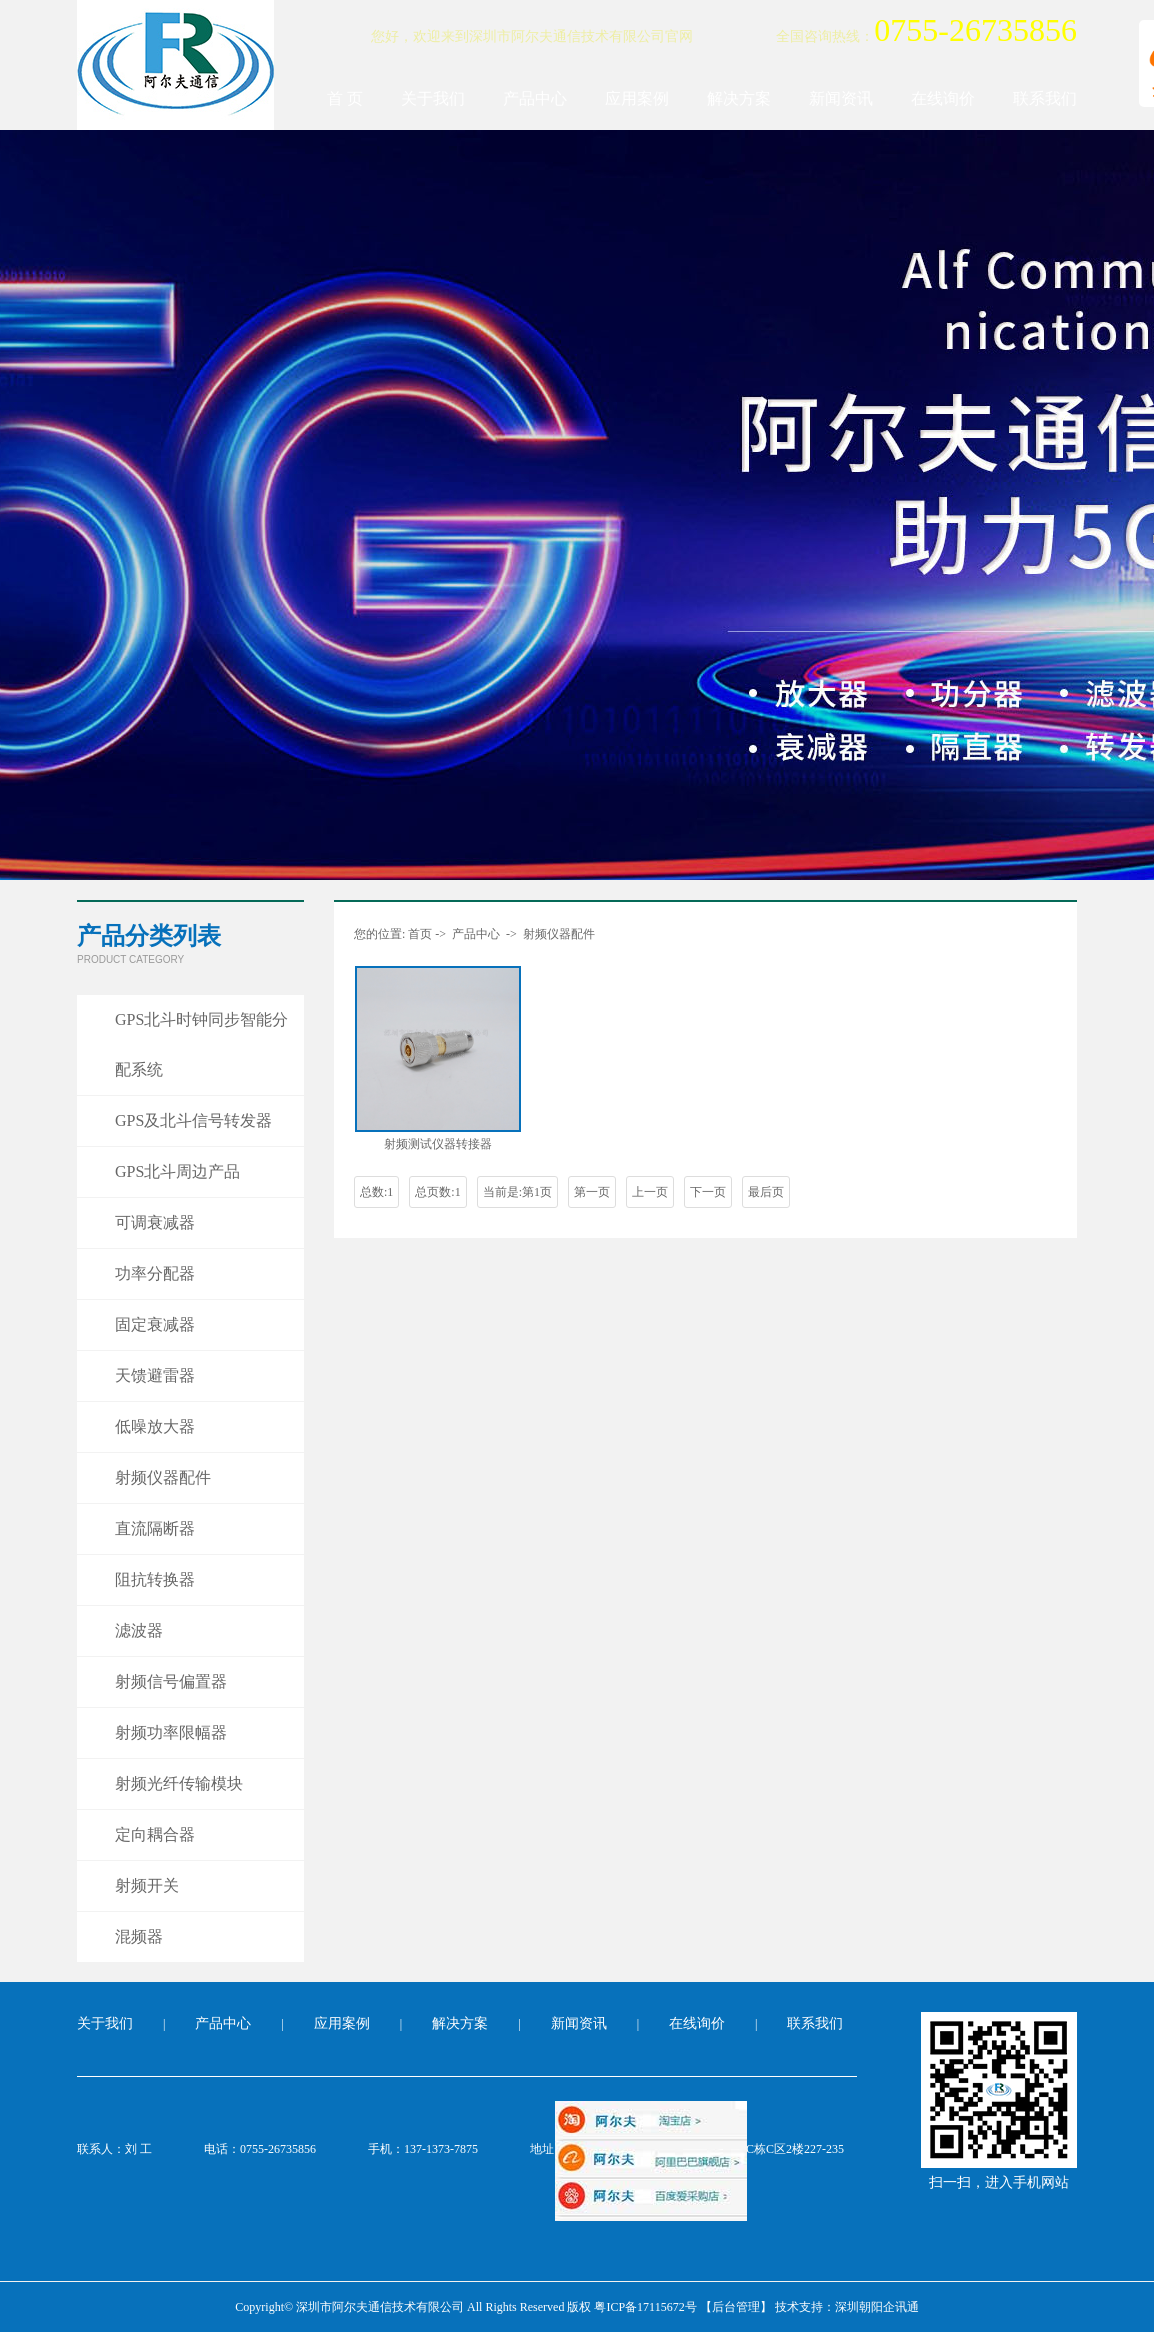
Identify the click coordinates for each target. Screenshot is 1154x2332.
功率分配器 (155, 1273)
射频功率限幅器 (171, 1732)
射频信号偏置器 (171, 1681)
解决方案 (739, 98)
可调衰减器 (155, 1222)
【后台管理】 (736, 2307)
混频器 (139, 1936)
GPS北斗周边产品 (177, 1171)
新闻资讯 (841, 98)
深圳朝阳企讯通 (877, 2307)
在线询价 (943, 98)
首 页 (345, 98)
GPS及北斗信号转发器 (193, 1120)
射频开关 (147, 1885)
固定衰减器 (155, 1324)
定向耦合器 (155, 1834)
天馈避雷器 (155, 1375)
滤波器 (139, 1630)
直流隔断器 (155, 1528)
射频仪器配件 (163, 1477)
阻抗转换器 (155, 1579)
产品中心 (535, 98)
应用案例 (637, 98)
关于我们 (433, 98)
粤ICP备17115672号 (645, 2307)
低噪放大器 (155, 1426)
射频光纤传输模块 (179, 1783)
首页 (420, 934)
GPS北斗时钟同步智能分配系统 (201, 1044)
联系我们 (1045, 98)
